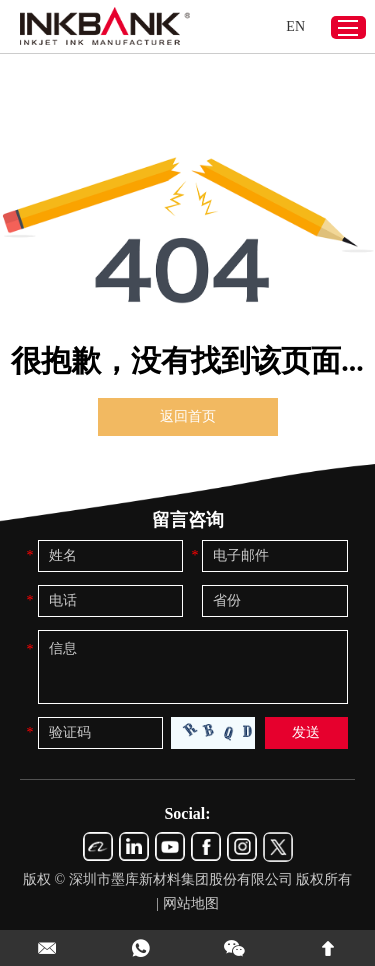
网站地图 (191, 903)
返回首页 (188, 416)
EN (295, 26)
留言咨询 (188, 520)
